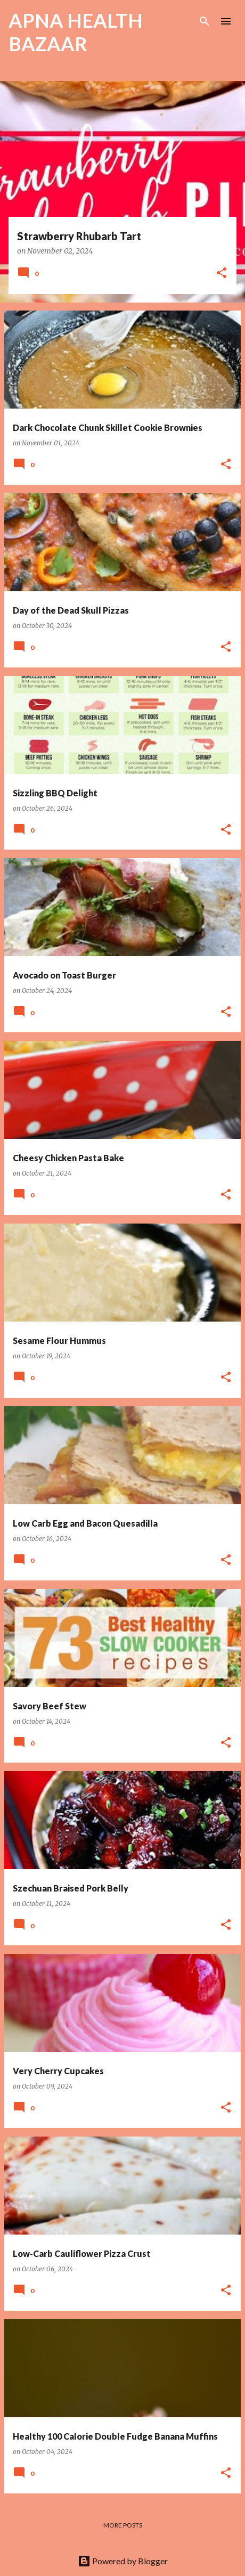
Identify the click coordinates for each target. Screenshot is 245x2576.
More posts (122, 2525)
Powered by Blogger (123, 2561)
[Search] (204, 21)
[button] (221, 273)
